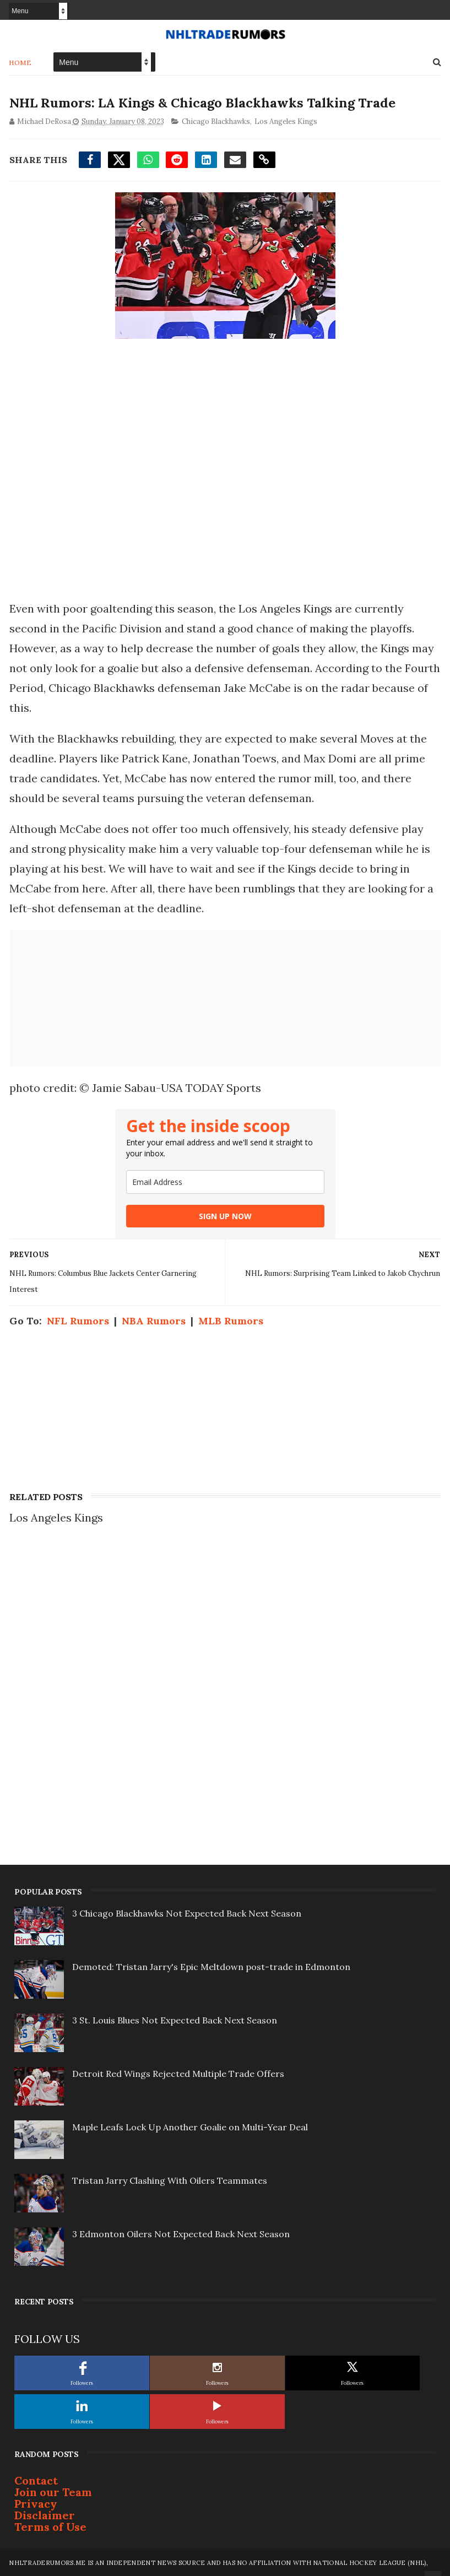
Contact (36, 2480)
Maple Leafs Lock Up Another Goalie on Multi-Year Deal (190, 2126)
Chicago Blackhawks (215, 121)
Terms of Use (50, 2526)
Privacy (35, 2503)
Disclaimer (44, 2514)
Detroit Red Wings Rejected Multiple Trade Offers (178, 2073)
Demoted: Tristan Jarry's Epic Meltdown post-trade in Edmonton (211, 1966)
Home (20, 62)
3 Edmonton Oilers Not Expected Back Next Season (181, 2233)
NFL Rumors (77, 1320)
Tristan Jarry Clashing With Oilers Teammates (169, 2179)
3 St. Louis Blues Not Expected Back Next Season (174, 2019)
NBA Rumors (153, 1320)
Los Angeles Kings (285, 121)
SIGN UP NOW (225, 1215)
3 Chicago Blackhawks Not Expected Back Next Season (186, 1912)
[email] (225, 1181)
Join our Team (53, 2491)
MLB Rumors (230, 1320)
